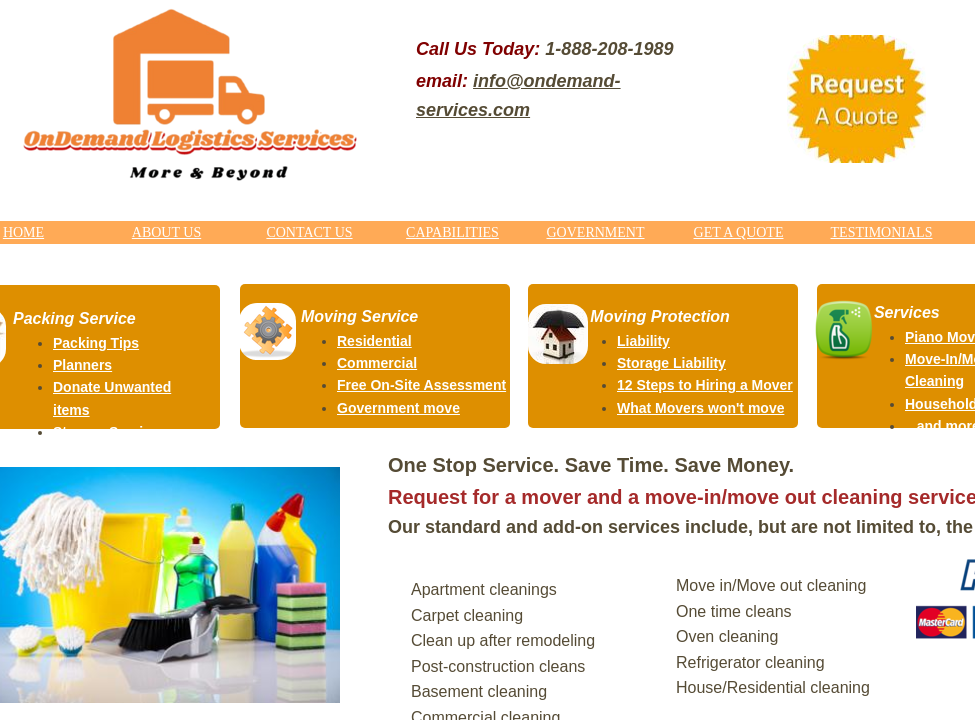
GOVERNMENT (596, 232)
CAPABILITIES (452, 232)
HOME (23, 232)
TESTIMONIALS (882, 232)
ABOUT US (166, 232)
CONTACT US (309, 232)
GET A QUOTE (739, 232)
